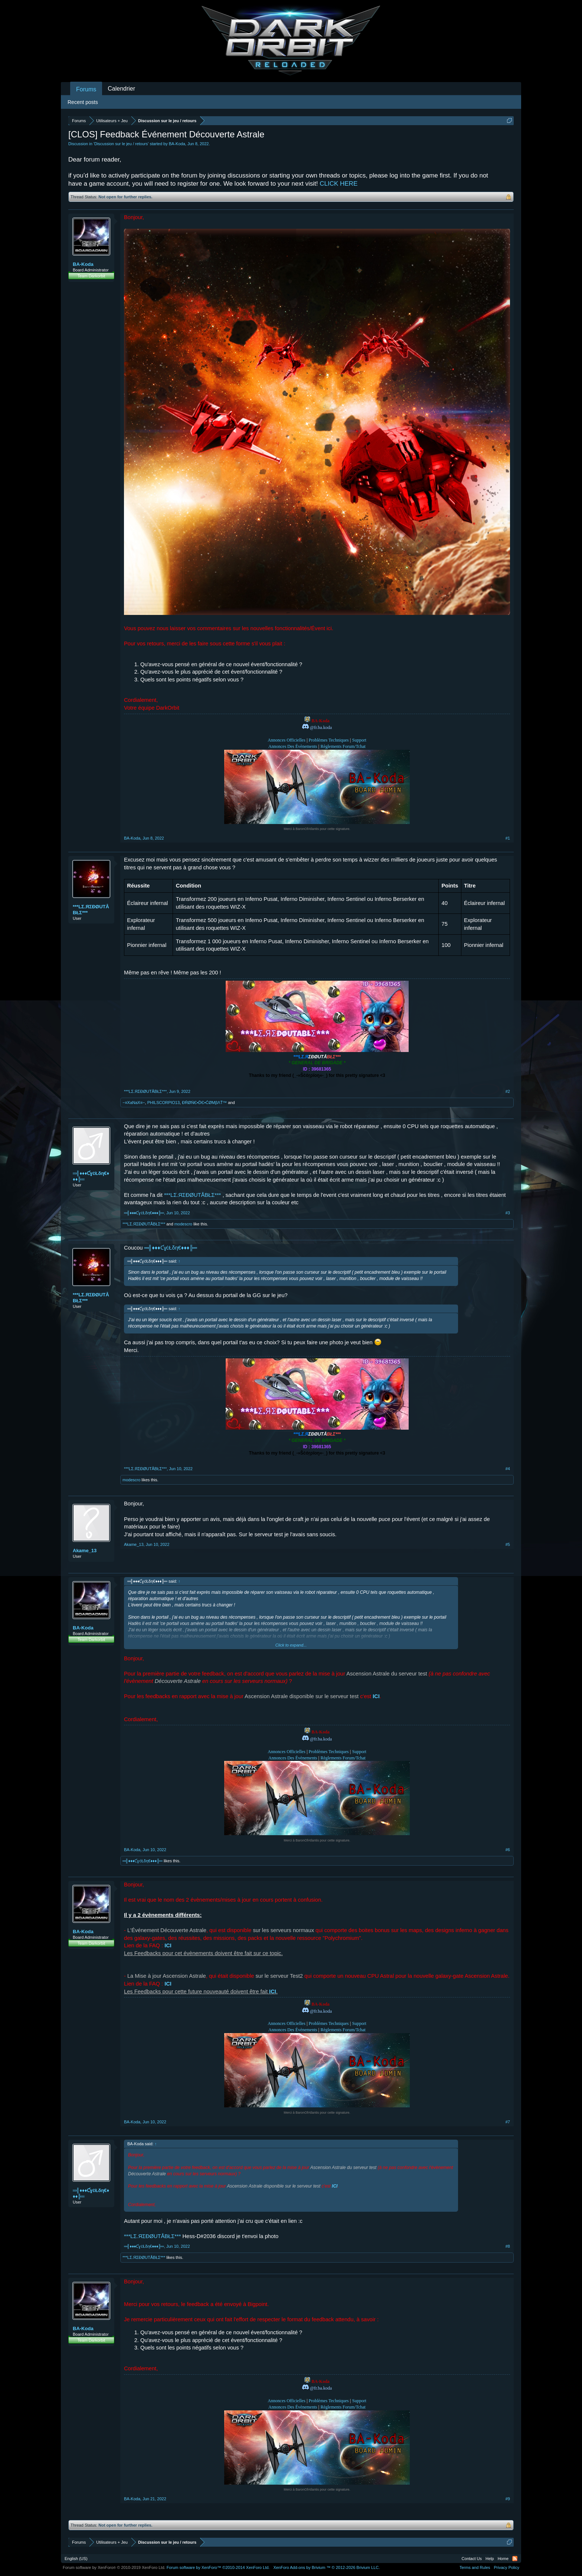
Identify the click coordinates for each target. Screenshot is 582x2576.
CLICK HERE (338, 183)
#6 (508, 1849)
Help (489, 2558)
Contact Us (472, 2558)
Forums (86, 89)
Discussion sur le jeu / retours (121, 143)
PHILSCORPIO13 (163, 1102)
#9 (508, 2499)
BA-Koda (177, 143)
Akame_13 (85, 1550)
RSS (514, 2558)
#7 (508, 2122)
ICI (167, 1945)
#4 (508, 1468)
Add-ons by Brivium (326, 2567)
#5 (508, 1544)
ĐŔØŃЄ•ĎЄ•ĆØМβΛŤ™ (204, 1102)
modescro (183, 1224)
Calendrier (121, 88)
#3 (508, 1213)
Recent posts (83, 102)
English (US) (76, 2558)
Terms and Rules (475, 2567)
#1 (508, 838)
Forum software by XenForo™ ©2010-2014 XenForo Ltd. (218, 2567)
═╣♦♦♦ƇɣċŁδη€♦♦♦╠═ (91, 1176)
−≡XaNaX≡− (133, 1102)
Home (503, 2558)
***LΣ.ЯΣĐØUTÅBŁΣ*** (91, 909)
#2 (508, 1091)
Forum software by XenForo (114, 2567)
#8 (508, 2246)
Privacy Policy (506, 2567)
